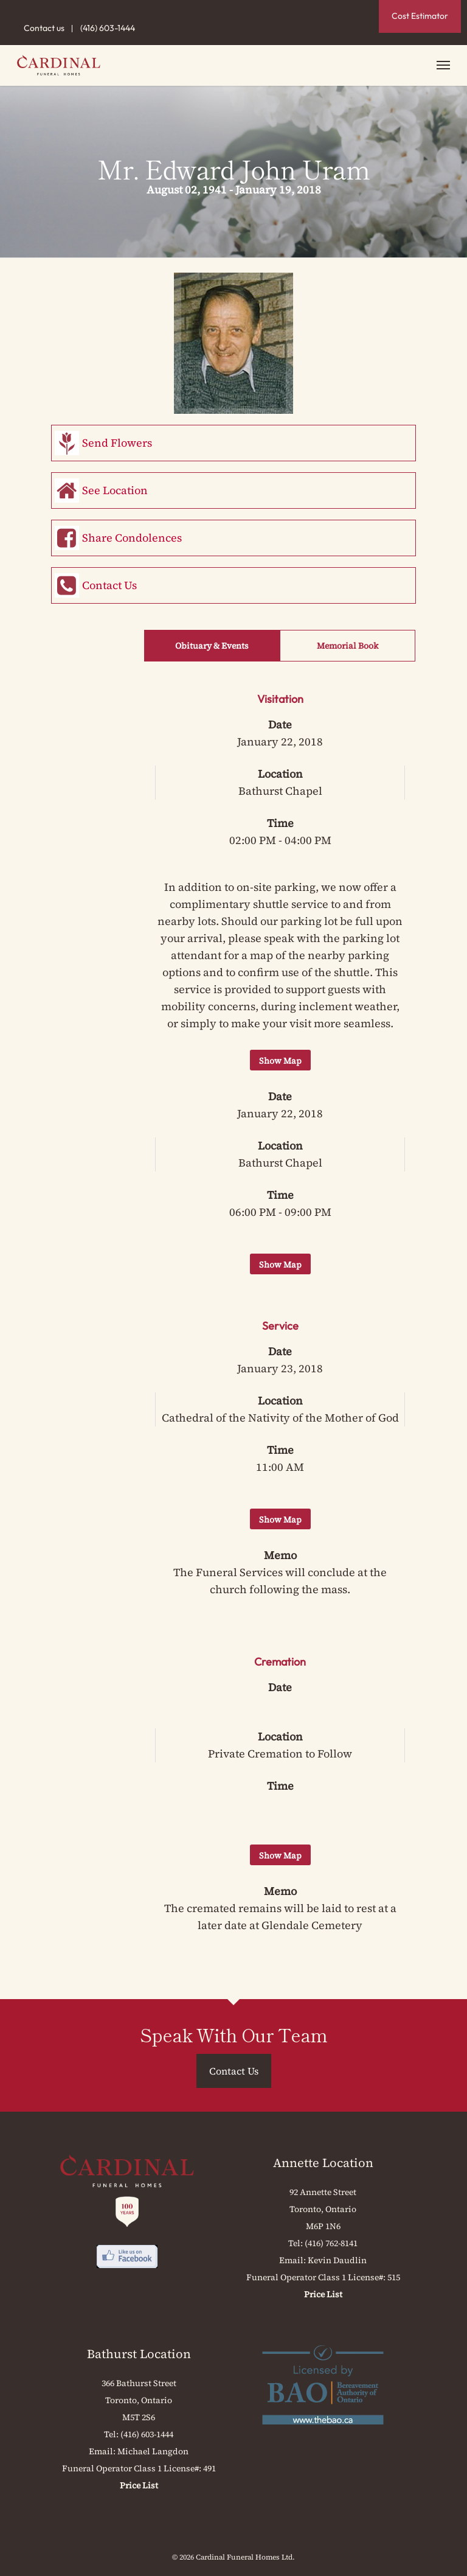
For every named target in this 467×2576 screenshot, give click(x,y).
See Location (115, 490)
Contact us (44, 28)
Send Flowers (117, 442)
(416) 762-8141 (331, 2243)
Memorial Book (347, 646)
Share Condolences (132, 537)
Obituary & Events (212, 646)
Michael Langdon (153, 2451)
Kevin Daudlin (337, 2260)
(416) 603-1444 (107, 28)
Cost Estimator (420, 15)
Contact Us (109, 585)
